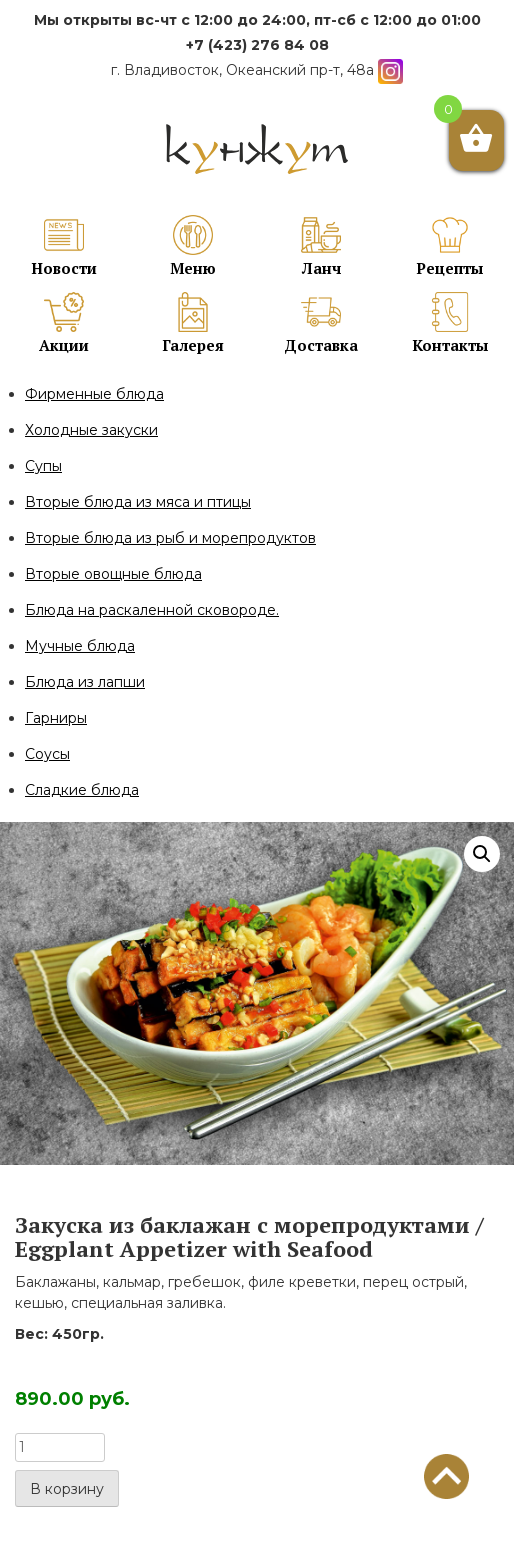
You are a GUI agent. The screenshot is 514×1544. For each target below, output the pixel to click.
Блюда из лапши (85, 682)
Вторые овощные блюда (113, 574)
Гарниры (56, 718)
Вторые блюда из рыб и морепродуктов (170, 538)
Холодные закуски (91, 430)
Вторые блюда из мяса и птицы (138, 502)
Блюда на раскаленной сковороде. (152, 610)
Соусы (47, 754)
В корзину (67, 1489)
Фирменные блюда (94, 394)
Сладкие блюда (82, 790)
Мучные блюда (80, 646)
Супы (43, 466)
